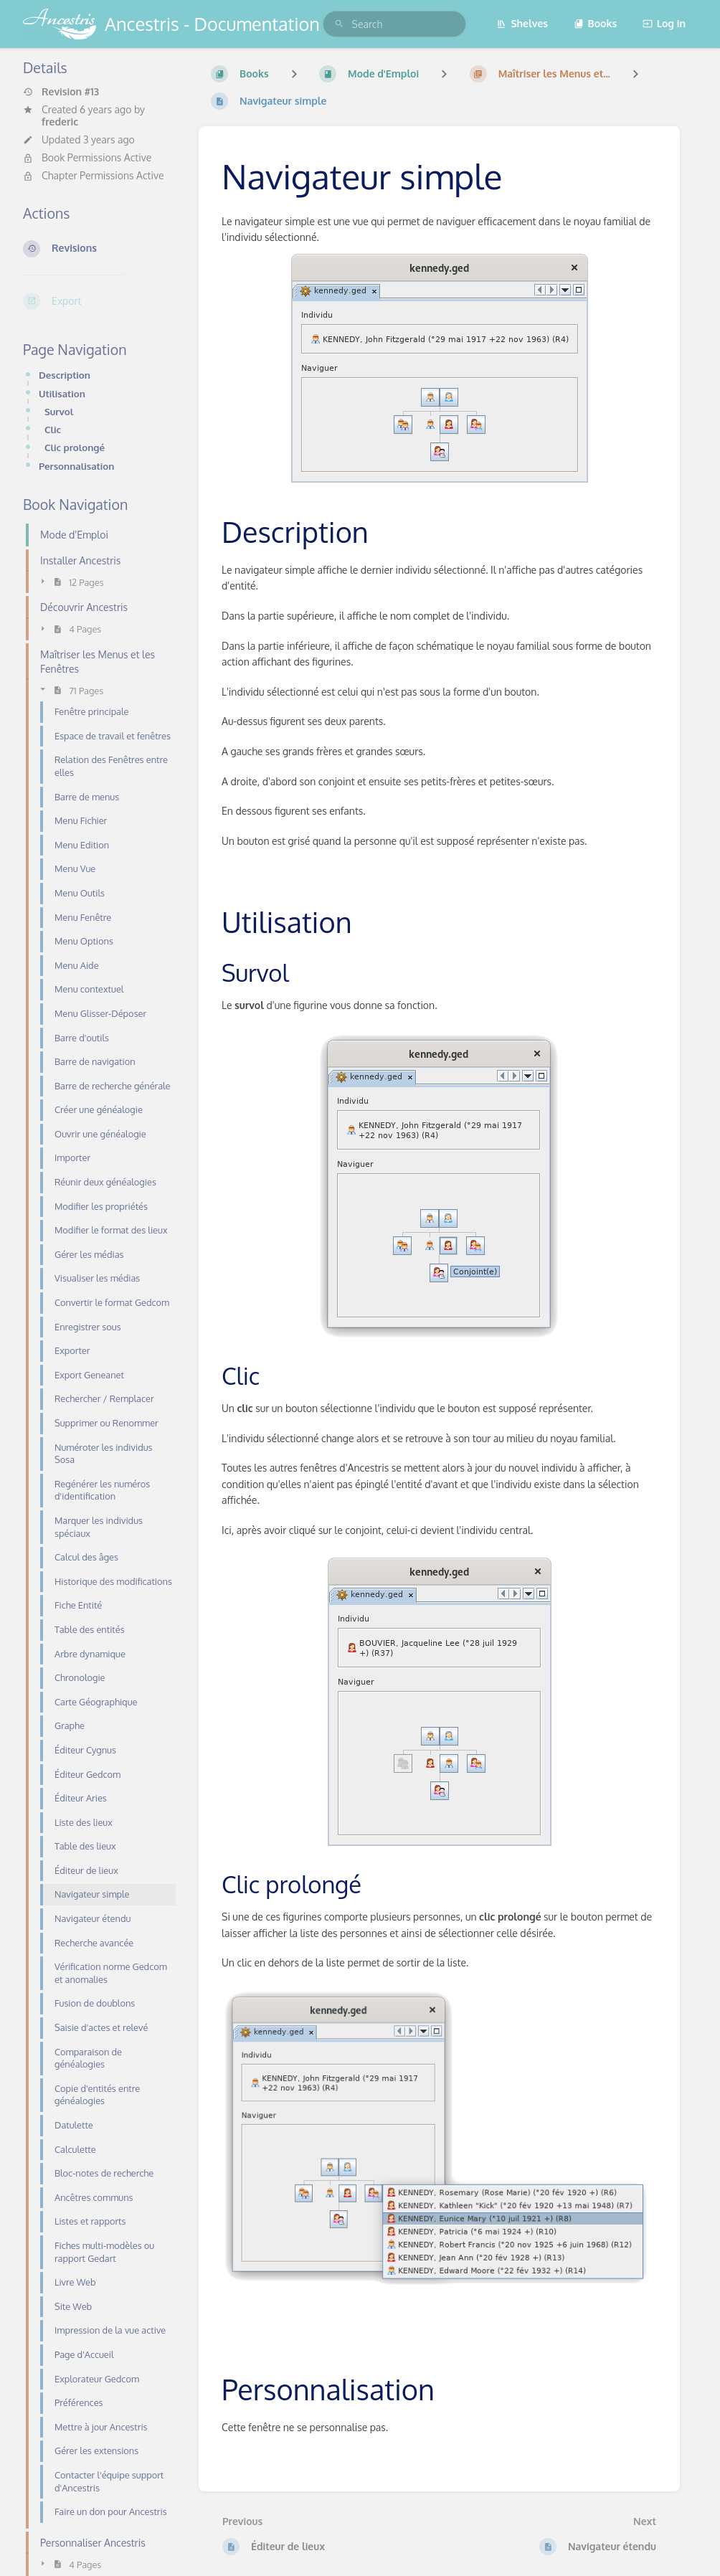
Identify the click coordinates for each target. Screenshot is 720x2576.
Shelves (522, 23)
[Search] (339, 24)
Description (64, 375)
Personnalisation (76, 466)
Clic (52, 429)
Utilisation (62, 393)
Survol (58, 411)
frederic (60, 121)
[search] (394, 24)
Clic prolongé (74, 447)
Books (595, 23)
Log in (664, 23)
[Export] (99, 301)
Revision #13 (61, 92)
